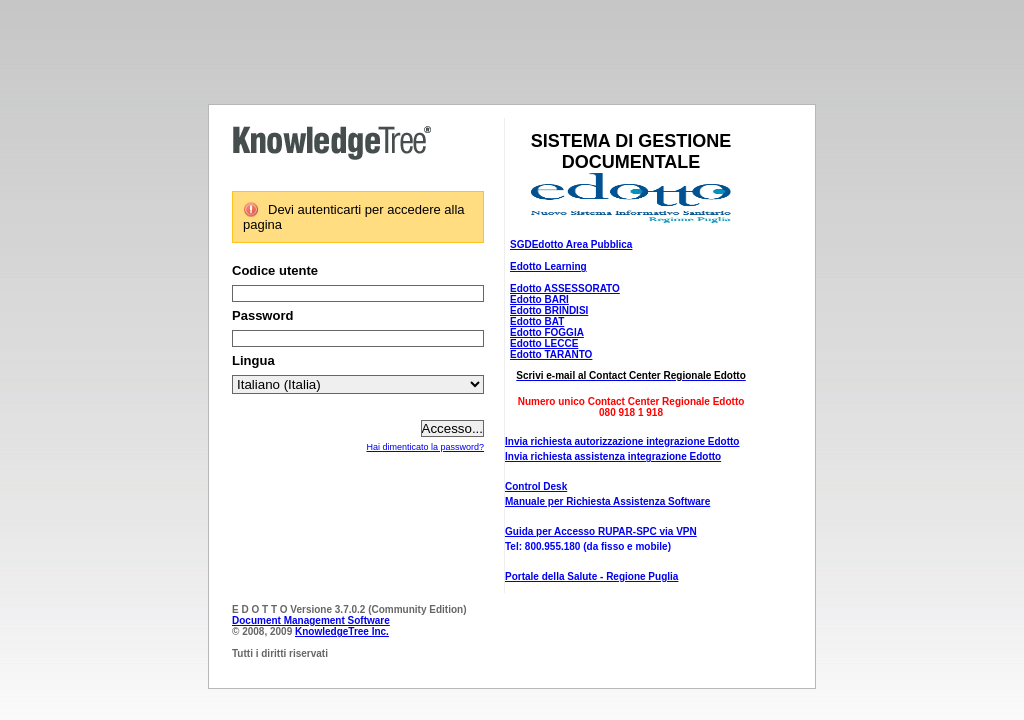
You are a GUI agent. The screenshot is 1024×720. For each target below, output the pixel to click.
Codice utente (275, 270)
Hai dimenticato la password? (425, 447)
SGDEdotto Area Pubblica (571, 244)
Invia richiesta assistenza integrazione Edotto (613, 456)
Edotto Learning (548, 266)
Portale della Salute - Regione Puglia (591, 576)
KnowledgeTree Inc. (342, 631)
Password (262, 315)
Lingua (253, 360)
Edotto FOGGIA (547, 332)
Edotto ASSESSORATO (565, 288)
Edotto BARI (539, 299)
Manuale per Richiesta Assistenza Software (607, 501)
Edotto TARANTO (551, 354)
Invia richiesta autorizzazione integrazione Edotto (622, 441)
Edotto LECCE (544, 343)
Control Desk (536, 486)
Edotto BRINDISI (549, 310)
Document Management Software (311, 620)
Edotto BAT (537, 321)
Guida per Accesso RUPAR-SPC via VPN (601, 531)
